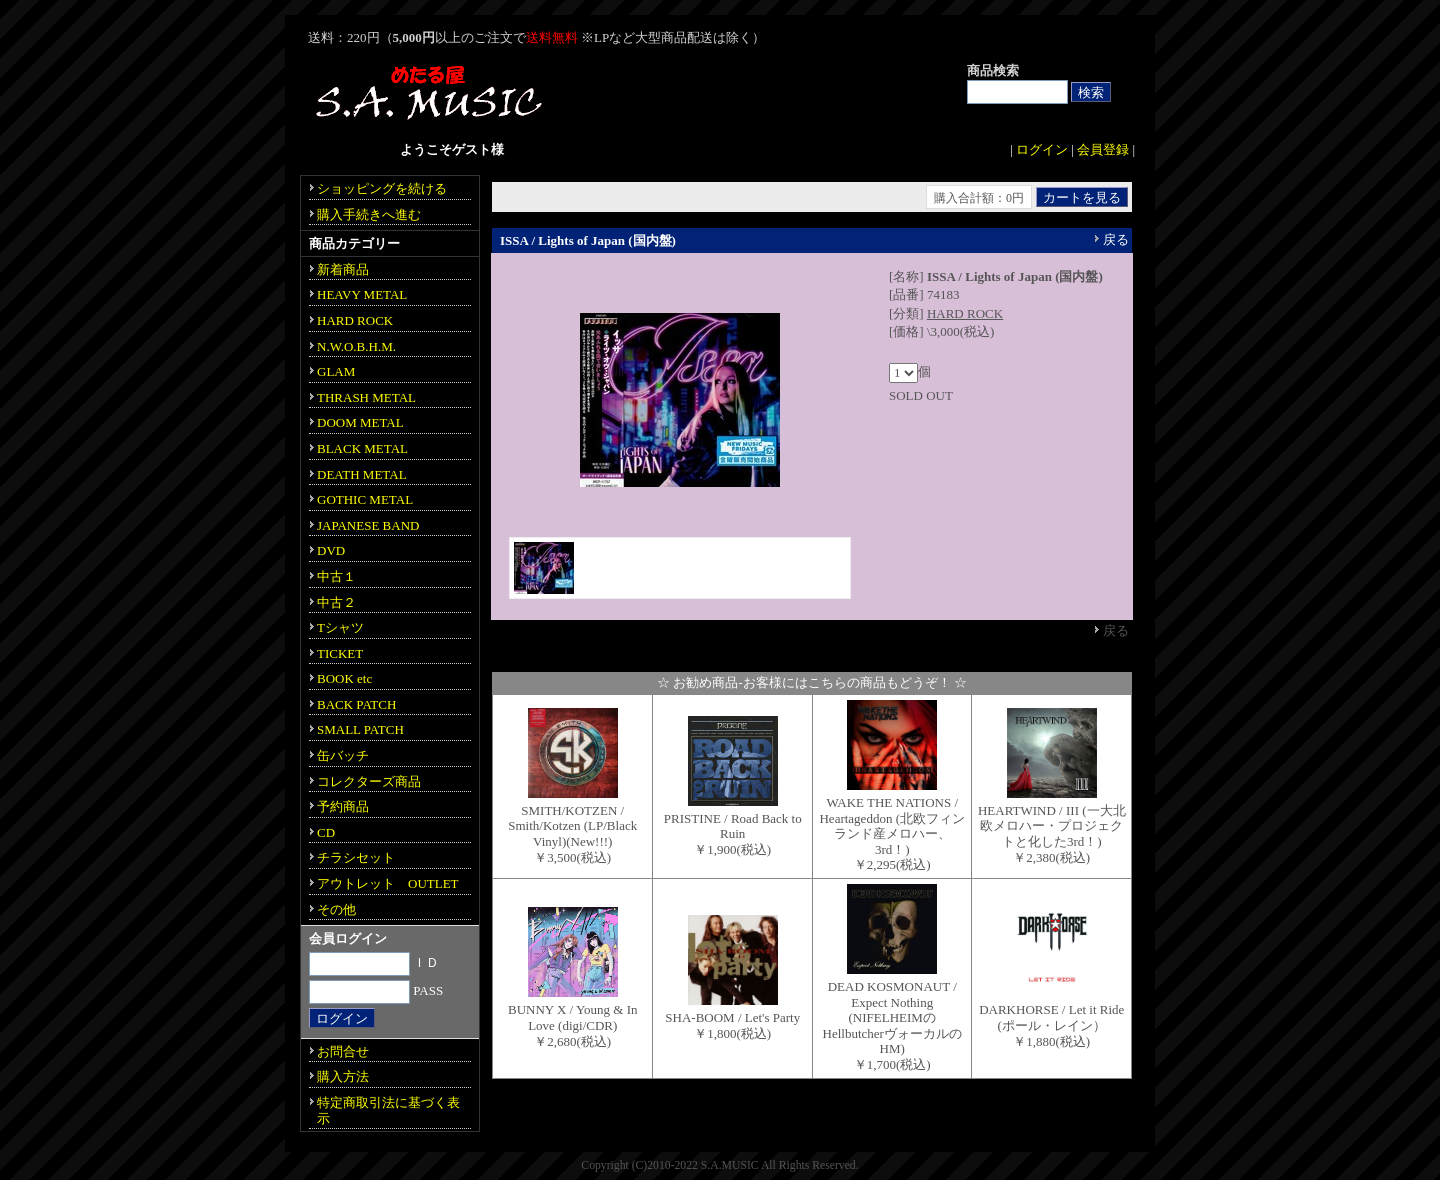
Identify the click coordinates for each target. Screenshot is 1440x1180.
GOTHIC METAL (365, 499)
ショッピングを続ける (382, 188)
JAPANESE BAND (368, 525)
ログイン (1042, 149)
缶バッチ (343, 755)
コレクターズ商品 (369, 781)
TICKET (340, 653)
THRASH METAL (366, 397)
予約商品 (343, 806)
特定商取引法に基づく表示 (388, 1110)
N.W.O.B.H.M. (356, 346)
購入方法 (343, 1076)
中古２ (336, 602)
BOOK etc (344, 678)
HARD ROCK (965, 313)
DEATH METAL (362, 474)
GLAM (336, 371)
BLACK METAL (362, 448)
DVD (331, 550)
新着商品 (343, 269)
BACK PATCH (356, 704)
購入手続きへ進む (369, 214)
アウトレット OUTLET (388, 883)
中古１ (336, 576)
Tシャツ (340, 627)
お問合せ (343, 1051)
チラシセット (356, 857)
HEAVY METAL (362, 294)
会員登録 (1103, 149)
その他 (336, 909)
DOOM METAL (360, 422)
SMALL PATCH (360, 729)
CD (326, 832)
